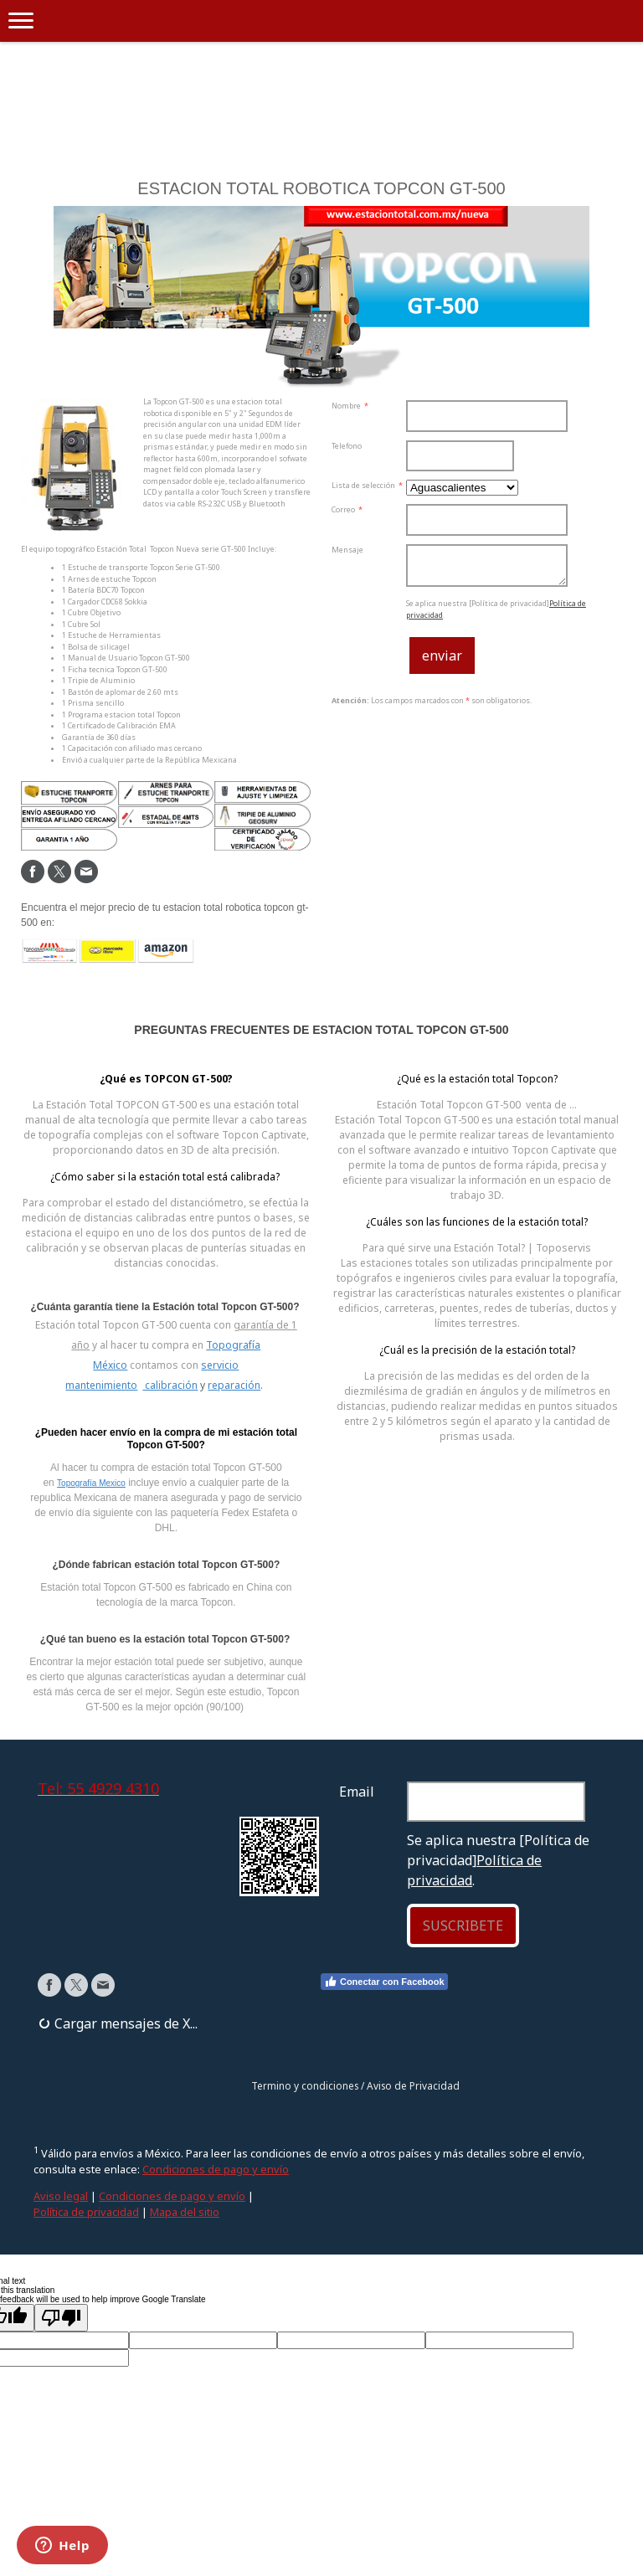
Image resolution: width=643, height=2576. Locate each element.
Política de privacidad (86, 2211)
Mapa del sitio (184, 2211)
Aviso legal (60, 2195)
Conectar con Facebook (384, 1981)
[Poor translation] (61, 2318)
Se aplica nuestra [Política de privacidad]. (498, 1860)
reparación (234, 1385)
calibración (170, 1385)
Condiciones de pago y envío (215, 2169)
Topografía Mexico (91, 1483)
